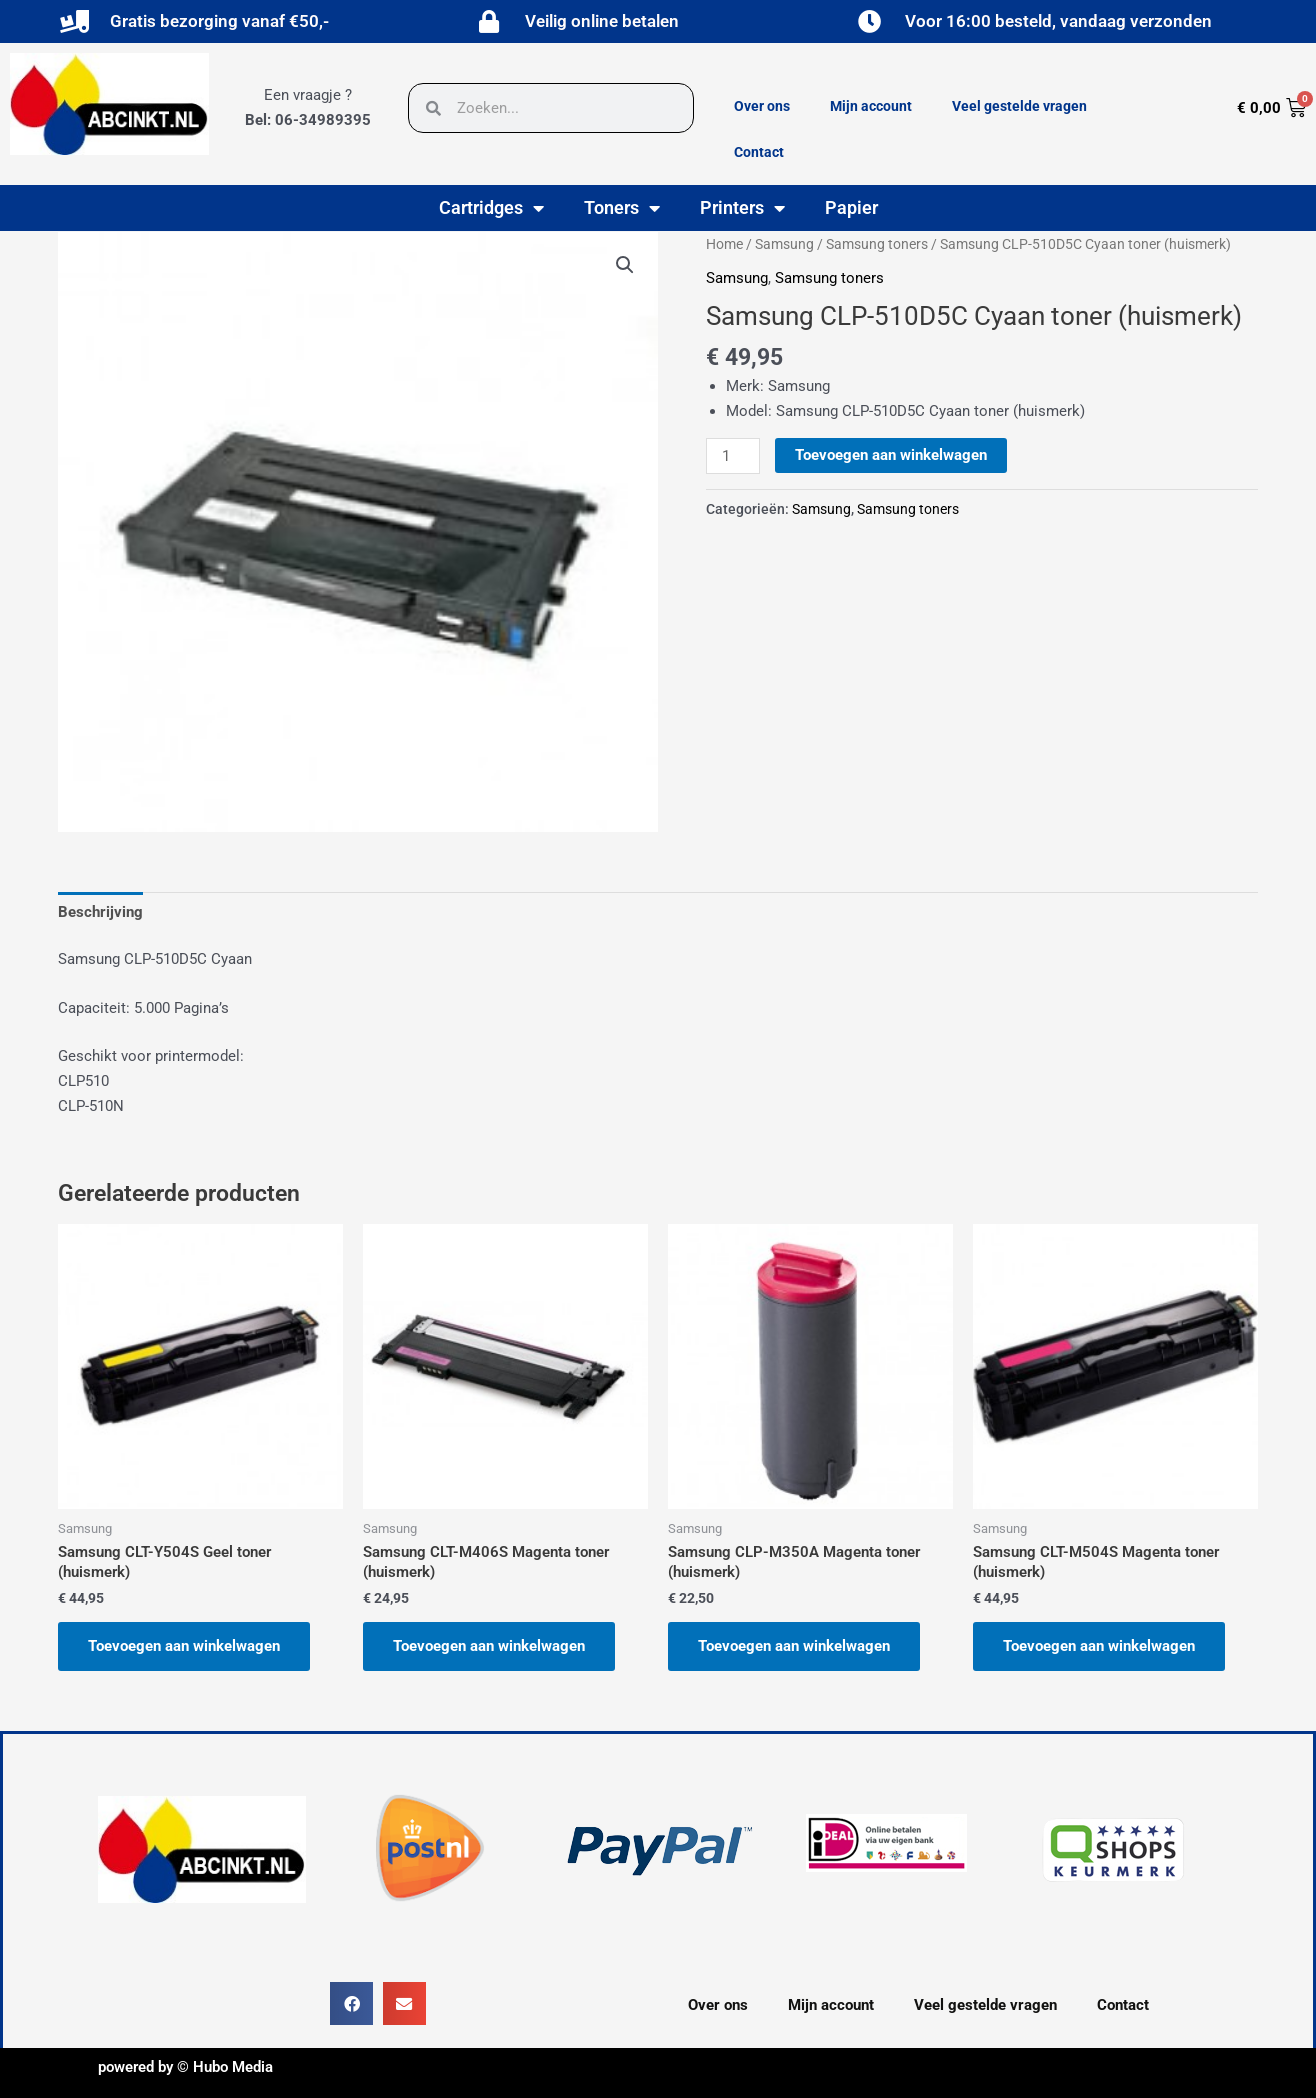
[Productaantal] (733, 456)
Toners (622, 208)
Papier (851, 207)
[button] (625, 265)
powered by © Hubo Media (185, 2067)
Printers (742, 208)
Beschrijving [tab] (100, 912)
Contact (759, 152)
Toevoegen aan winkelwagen (891, 455)
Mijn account (871, 106)
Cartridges (491, 208)
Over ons (762, 106)
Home (724, 244)
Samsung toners (877, 244)
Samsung (784, 244)
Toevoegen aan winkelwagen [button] (184, 1646)
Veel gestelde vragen (1019, 106)
